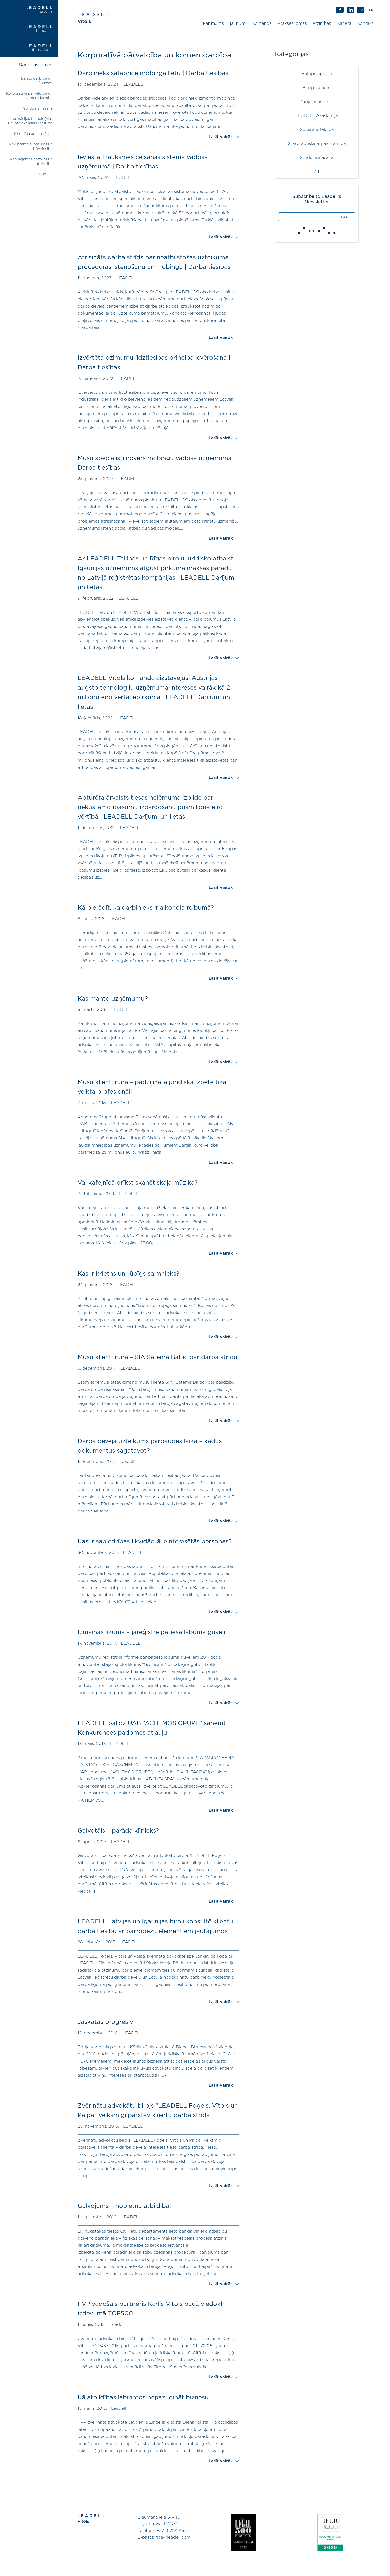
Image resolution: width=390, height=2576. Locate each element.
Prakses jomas (292, 23)
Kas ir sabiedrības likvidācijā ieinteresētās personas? (155, 1542)
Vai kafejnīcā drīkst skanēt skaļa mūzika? (138, 1183)
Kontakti (365, 23)
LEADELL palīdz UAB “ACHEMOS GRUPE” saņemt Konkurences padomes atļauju (152, 1728)
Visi (316, 171)
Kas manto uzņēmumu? (113, 999)
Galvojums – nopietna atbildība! (124, 2206)
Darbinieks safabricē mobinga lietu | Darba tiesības (153, 73)
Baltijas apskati (317, 74)
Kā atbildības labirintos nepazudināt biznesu (143, 2398)
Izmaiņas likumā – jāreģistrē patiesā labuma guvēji (151, 1632)
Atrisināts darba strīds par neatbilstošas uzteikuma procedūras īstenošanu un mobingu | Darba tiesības (154, 262)
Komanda (262, 23)
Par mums (213, 23)
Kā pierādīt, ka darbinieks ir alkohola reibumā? (146, 908)
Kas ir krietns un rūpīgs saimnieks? (128, 1274)
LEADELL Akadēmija (317, 116)
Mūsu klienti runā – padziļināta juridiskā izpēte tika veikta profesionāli (152, 1087)
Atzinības (322, 23)
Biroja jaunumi (316, 88)
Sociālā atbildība (317, 130)
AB (350, 10)
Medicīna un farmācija (33, 134)
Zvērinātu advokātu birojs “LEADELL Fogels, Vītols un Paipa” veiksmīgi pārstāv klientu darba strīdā (158, 2110)
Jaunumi (238, 23)
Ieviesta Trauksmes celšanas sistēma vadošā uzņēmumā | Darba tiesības (143, 162)
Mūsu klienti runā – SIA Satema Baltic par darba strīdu (157, 1357)
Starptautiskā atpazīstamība (317, 144)
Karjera (344, 23)
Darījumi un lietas (316, 102)
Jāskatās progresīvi (106, 2022)
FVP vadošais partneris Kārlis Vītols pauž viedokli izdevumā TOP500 (151, 2309)
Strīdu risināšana (38, 108)
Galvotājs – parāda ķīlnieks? (118, 1831)
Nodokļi (46, 174)
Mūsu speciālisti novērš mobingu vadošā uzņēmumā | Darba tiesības (156, 463)
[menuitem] (371, 10)
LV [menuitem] (361, 10)
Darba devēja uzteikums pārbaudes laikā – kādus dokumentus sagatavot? (150, 1446)
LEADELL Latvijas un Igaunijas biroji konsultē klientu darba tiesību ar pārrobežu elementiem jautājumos (155, 1926)
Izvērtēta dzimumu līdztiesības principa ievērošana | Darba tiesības (154, 362)
